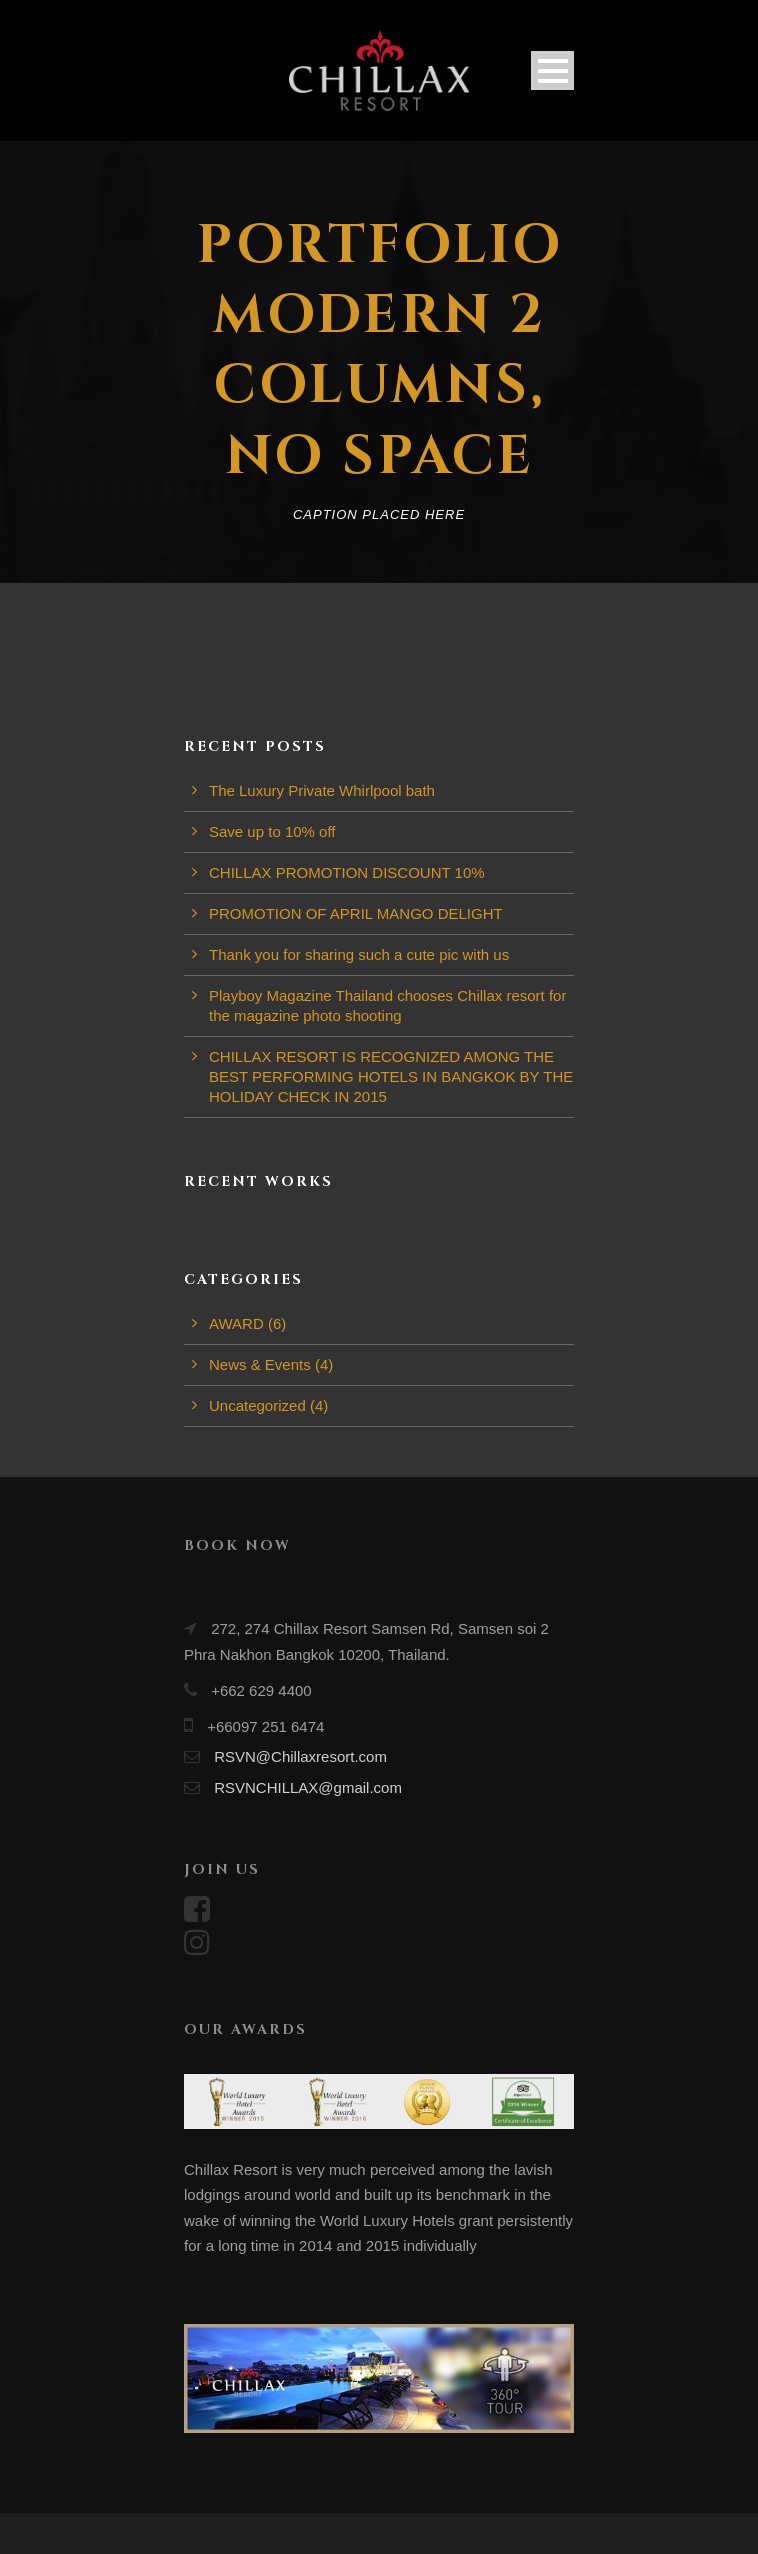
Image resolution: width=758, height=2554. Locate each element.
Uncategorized (257, 1405)
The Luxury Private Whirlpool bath (322, 790)
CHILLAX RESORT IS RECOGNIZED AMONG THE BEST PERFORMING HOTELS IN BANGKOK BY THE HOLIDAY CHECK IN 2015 (391, 1076)
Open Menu (552, 70)
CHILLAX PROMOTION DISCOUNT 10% (347, 872)
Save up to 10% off (272, 831)
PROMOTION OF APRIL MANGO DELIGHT (356, 913)
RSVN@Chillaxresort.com (300, 1756)
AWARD (236, 1323)
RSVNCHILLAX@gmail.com (308, 1787)
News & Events (260, 1364)
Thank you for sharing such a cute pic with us (359, 954)
